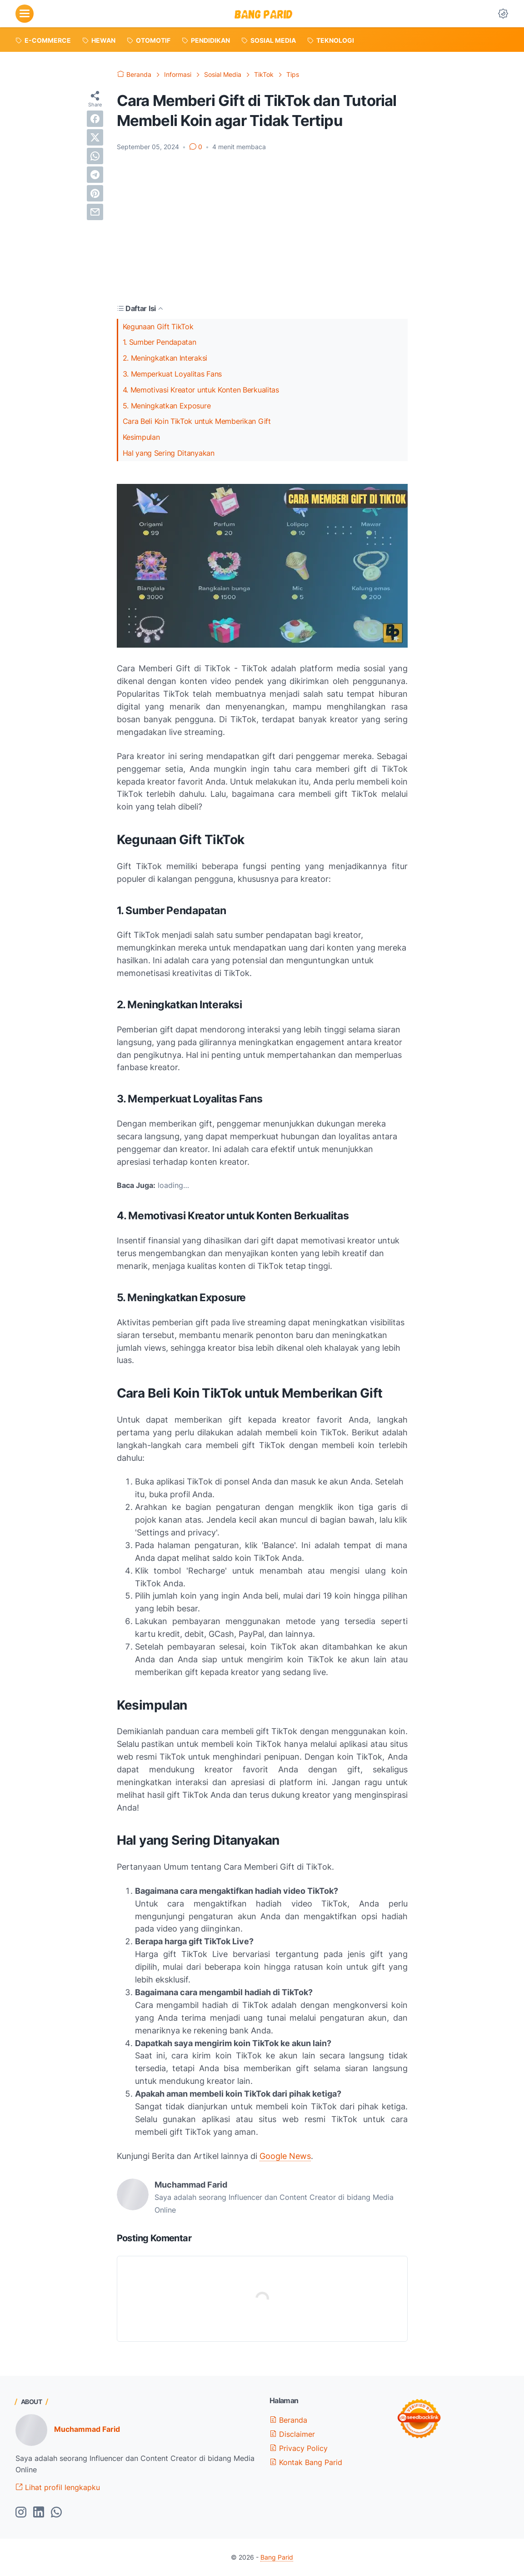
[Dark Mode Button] (503, 13)
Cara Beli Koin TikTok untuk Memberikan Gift (197, 421)
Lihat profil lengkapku (57, 2487)
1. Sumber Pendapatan (159, 342)
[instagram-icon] (20, 2513)
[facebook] (95, 119)
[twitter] (95, 137)
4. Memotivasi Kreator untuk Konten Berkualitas (201, 389)
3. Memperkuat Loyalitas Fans (172, 373)
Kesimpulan (141, 437)
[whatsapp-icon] (56, 2513)
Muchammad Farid (87, 2429)
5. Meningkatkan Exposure (167, 405)
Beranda (288, 2420)
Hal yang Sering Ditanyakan (169, 453)
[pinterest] (95, 193)
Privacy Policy (298, 2448)
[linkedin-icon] (38, 2513)
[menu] (24, 14)
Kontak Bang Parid (305, 2462)
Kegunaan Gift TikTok (158, 326)
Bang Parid (276, 2557)
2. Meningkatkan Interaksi (165, 357)
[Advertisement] (262, 227)
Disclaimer (292, 2434)
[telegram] (95, 174)
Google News (285, 2156)
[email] (95, 212)
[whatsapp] (95, 156)
